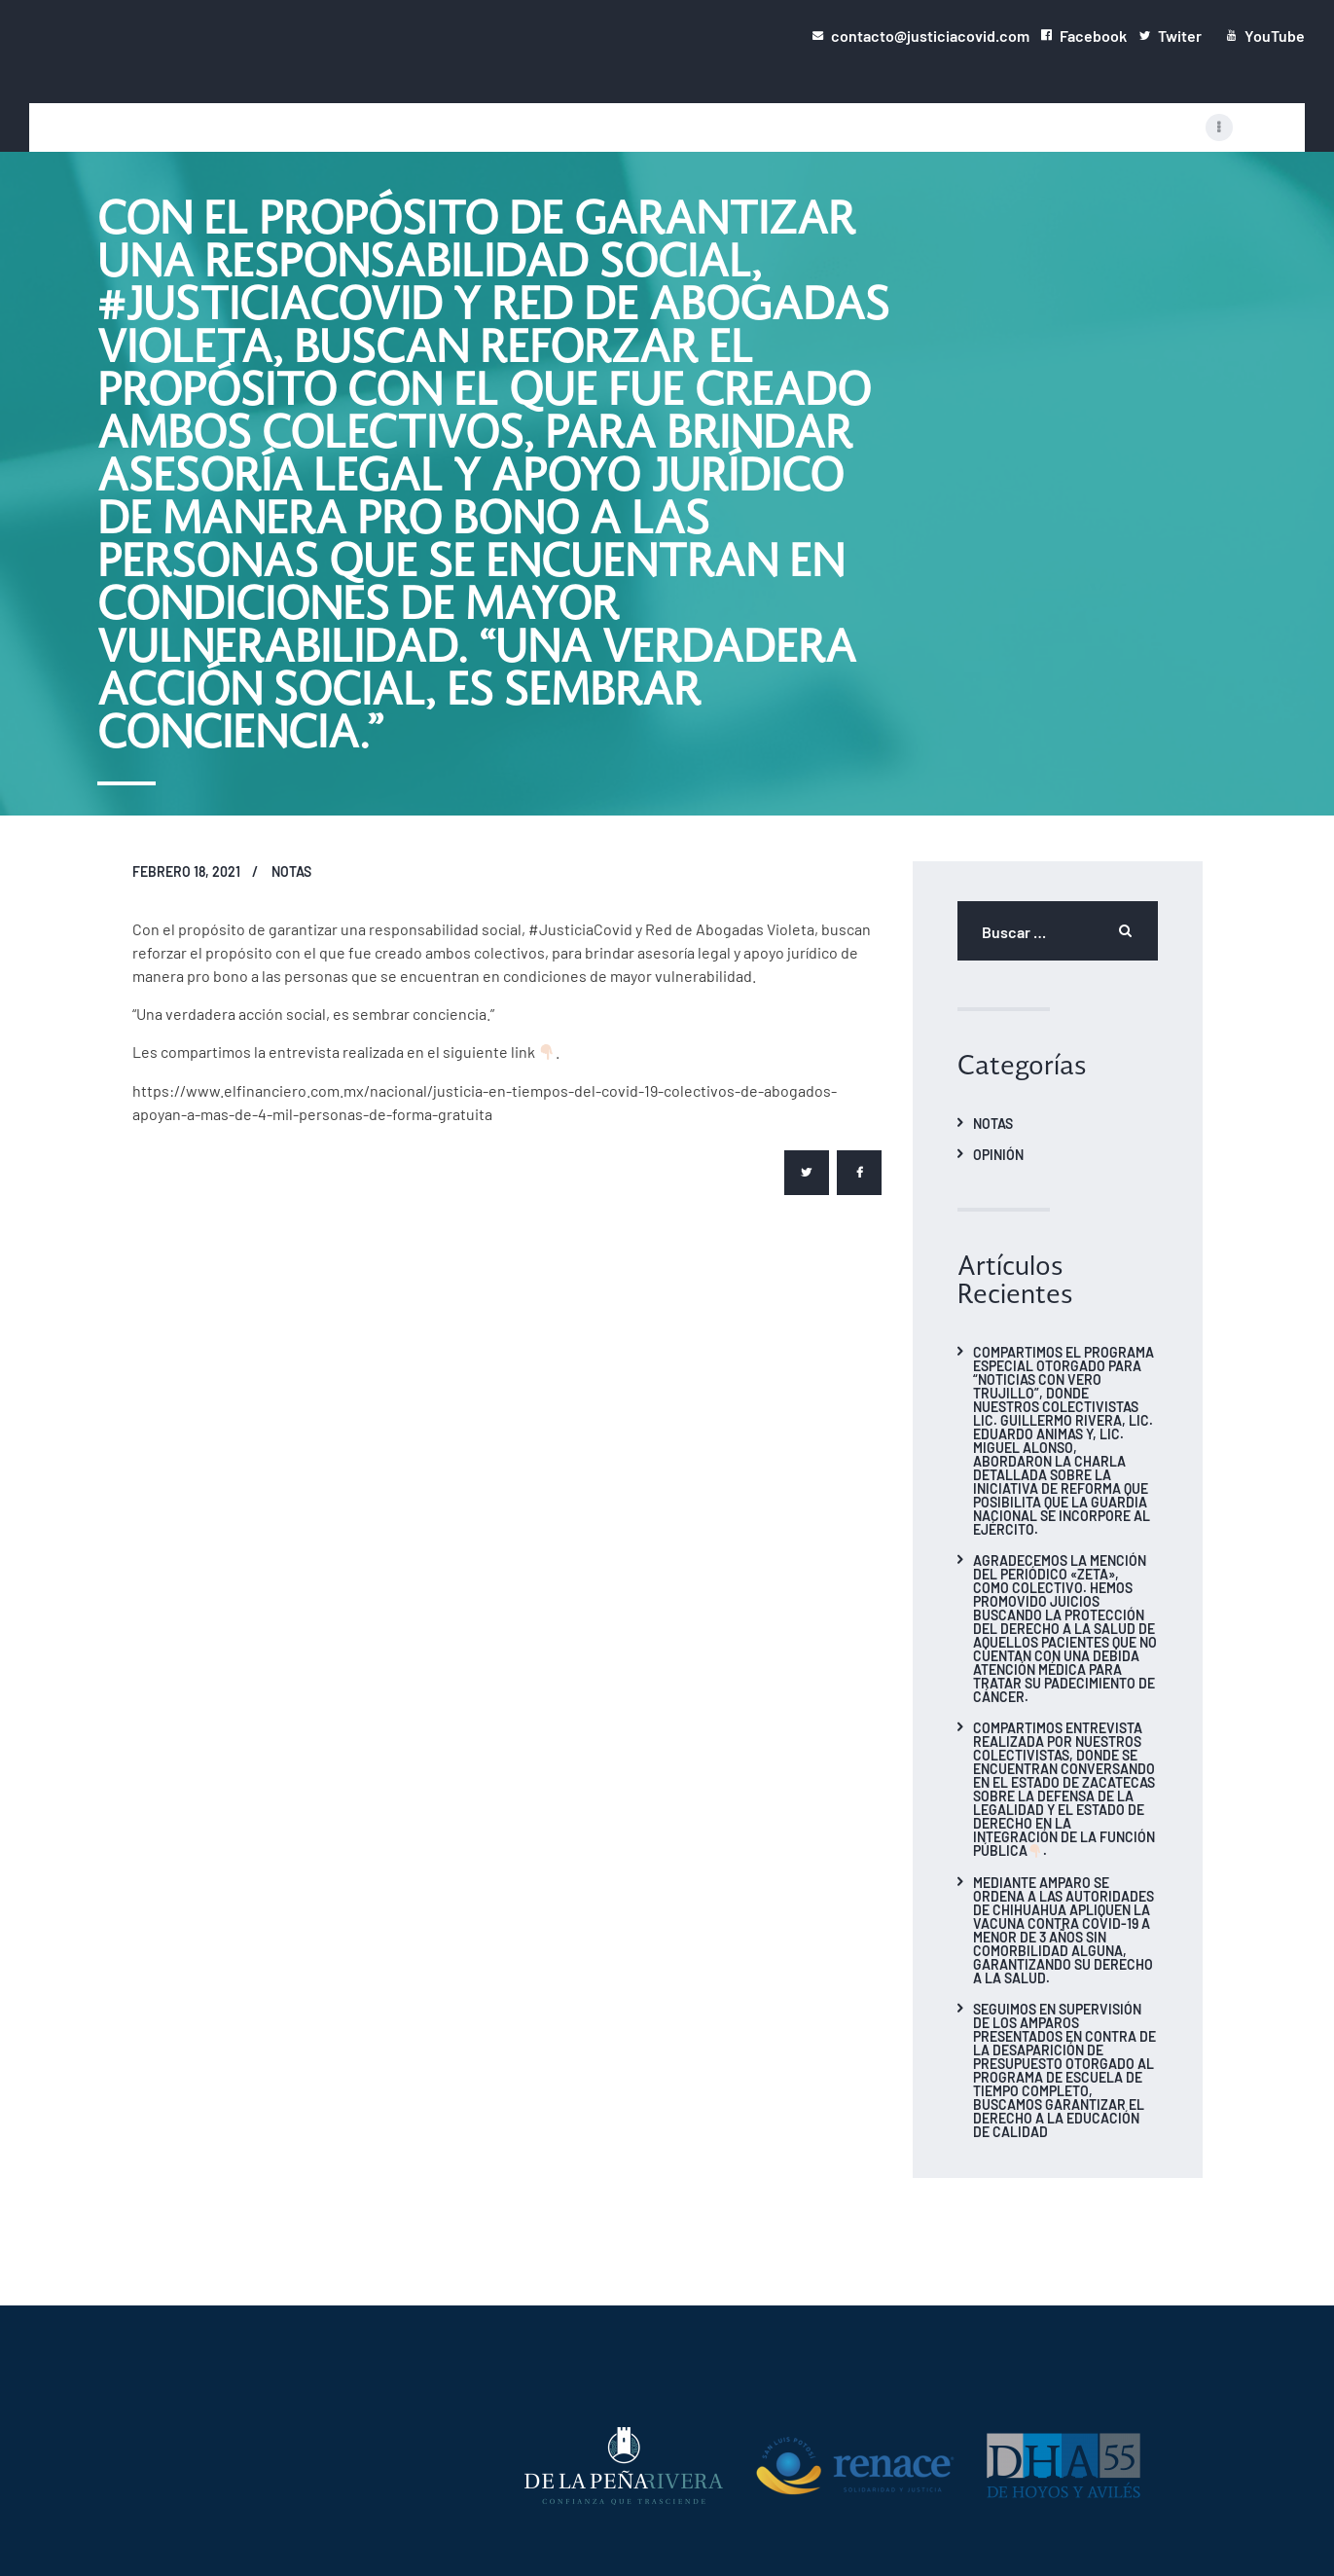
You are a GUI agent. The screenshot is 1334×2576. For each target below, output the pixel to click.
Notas (291, 871)
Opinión (998, 1154)
